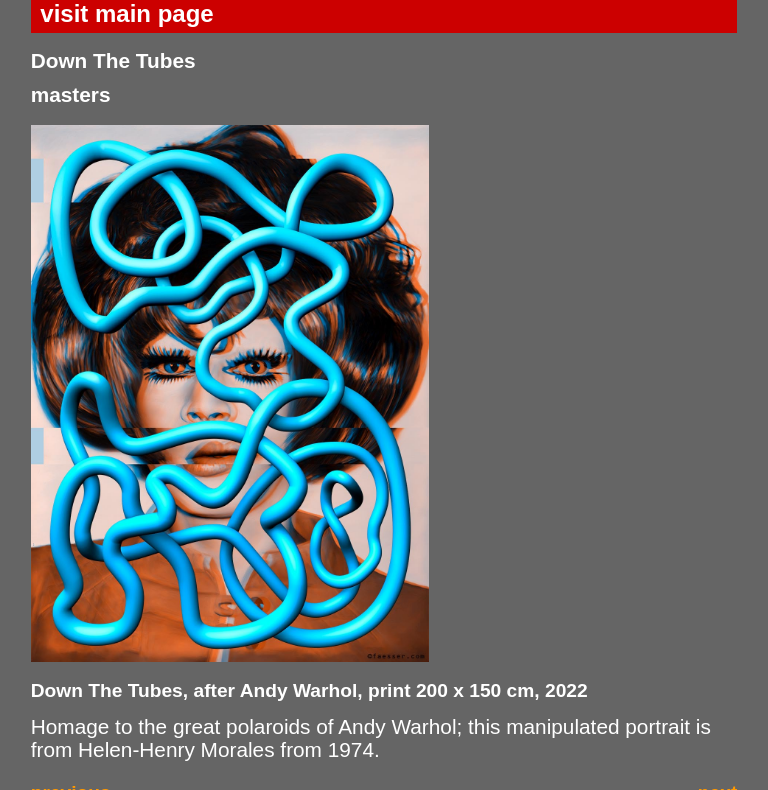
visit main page (126, 13)
